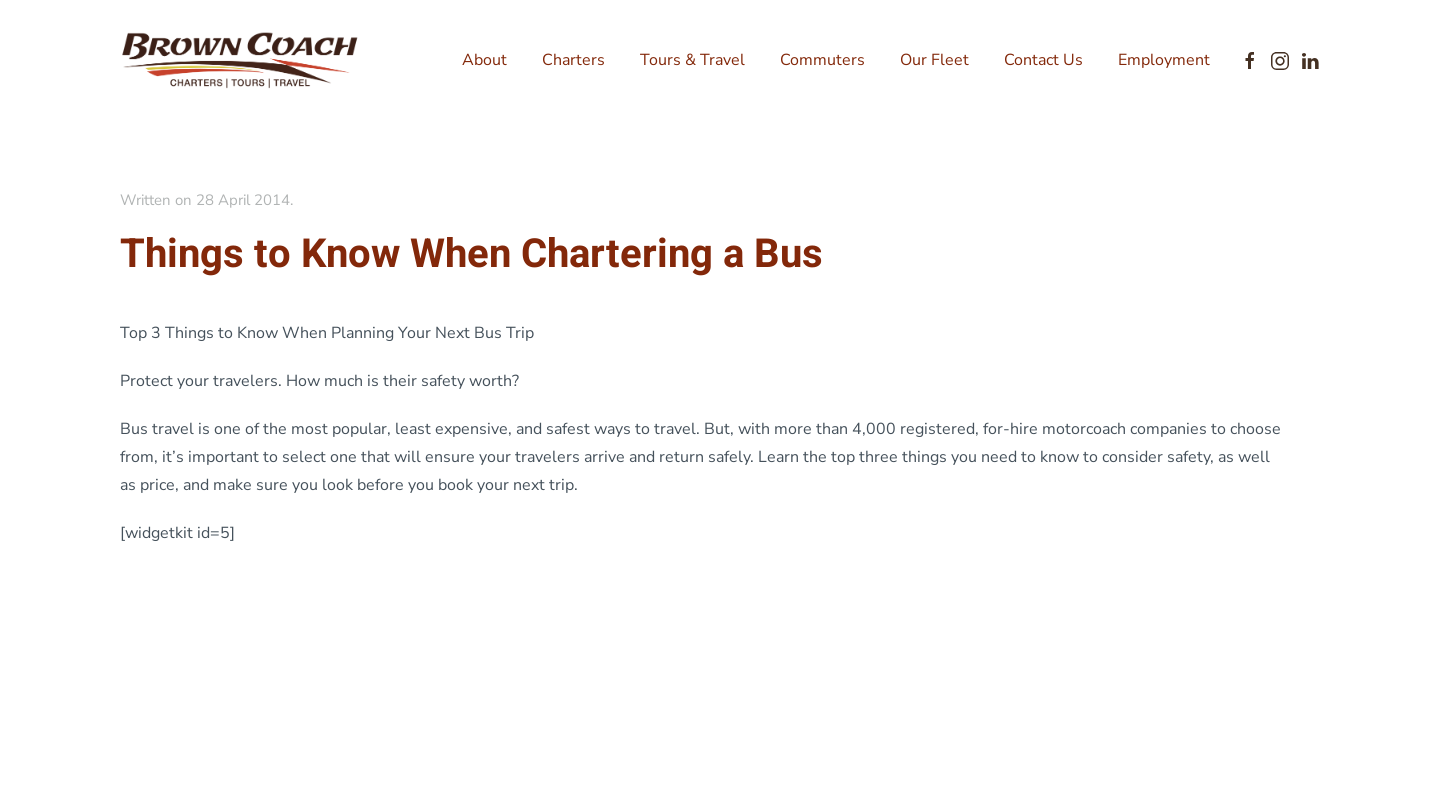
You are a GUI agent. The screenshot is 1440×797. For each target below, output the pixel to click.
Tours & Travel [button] (692, 60)
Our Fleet (934, 60)
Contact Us (1043, 60)
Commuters (822, 60)
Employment (1164, 60)
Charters (573, 60)
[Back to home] (240, 60)
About (484, 60)
